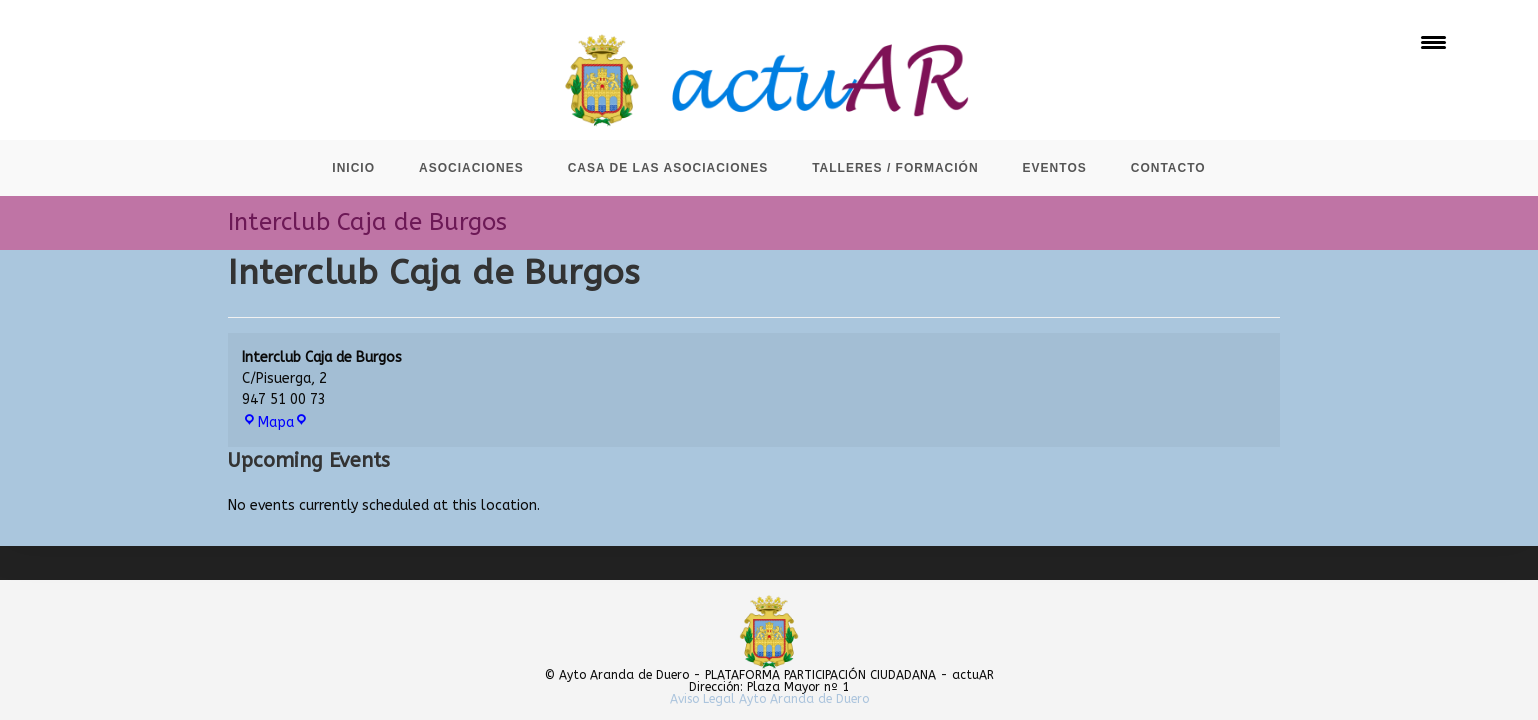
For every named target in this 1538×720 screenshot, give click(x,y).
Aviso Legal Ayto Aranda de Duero (769, 699)
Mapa (275, 422)
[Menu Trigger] (1433, 42)
